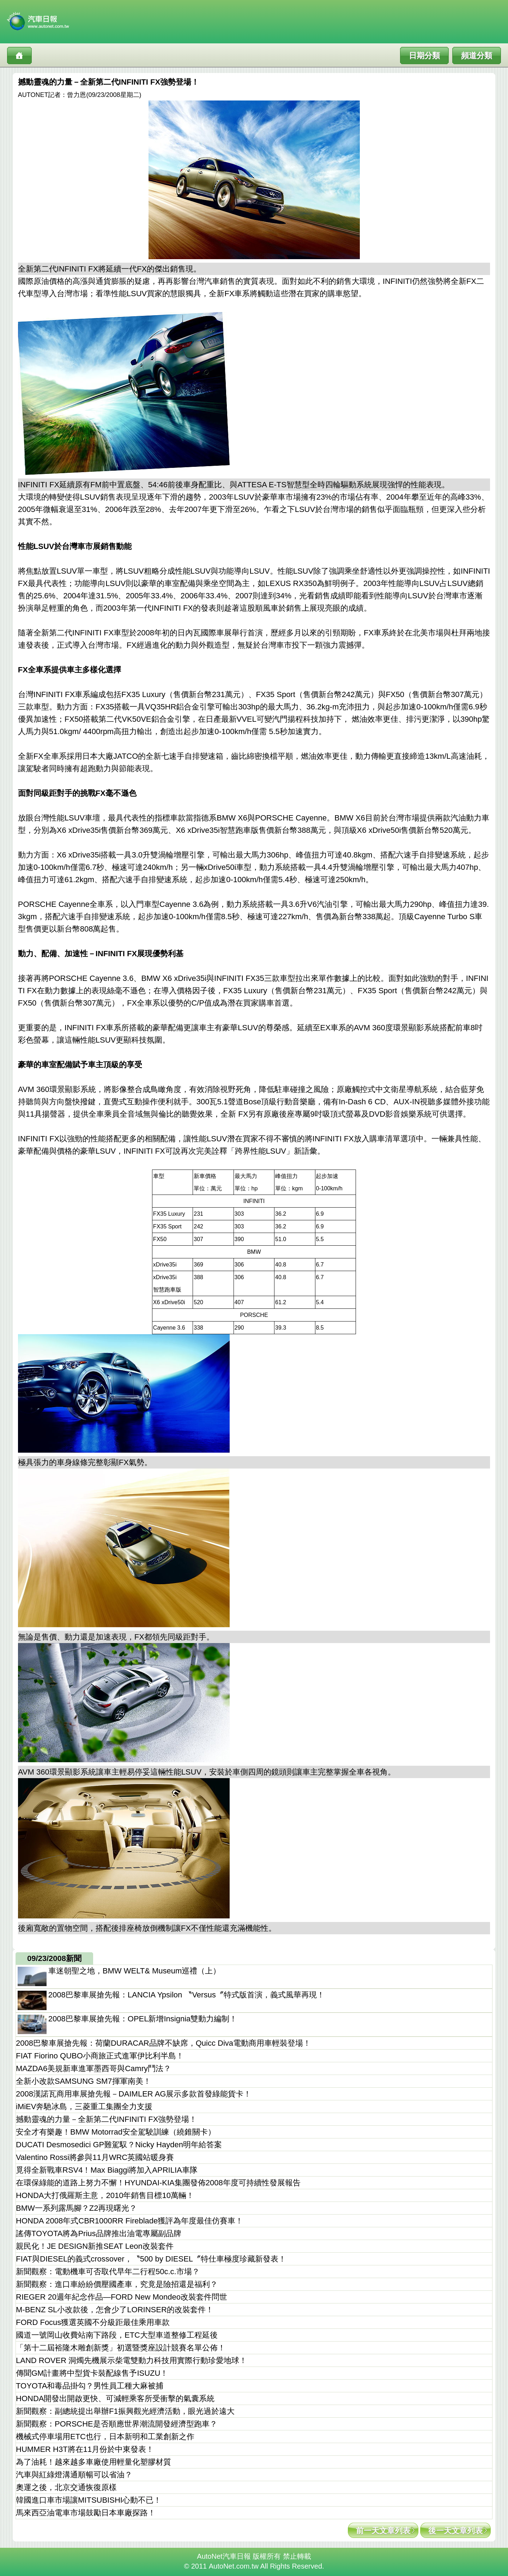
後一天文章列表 (455, 2530)
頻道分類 (476, 55)
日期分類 (424, 55)
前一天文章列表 (383, 2530)
